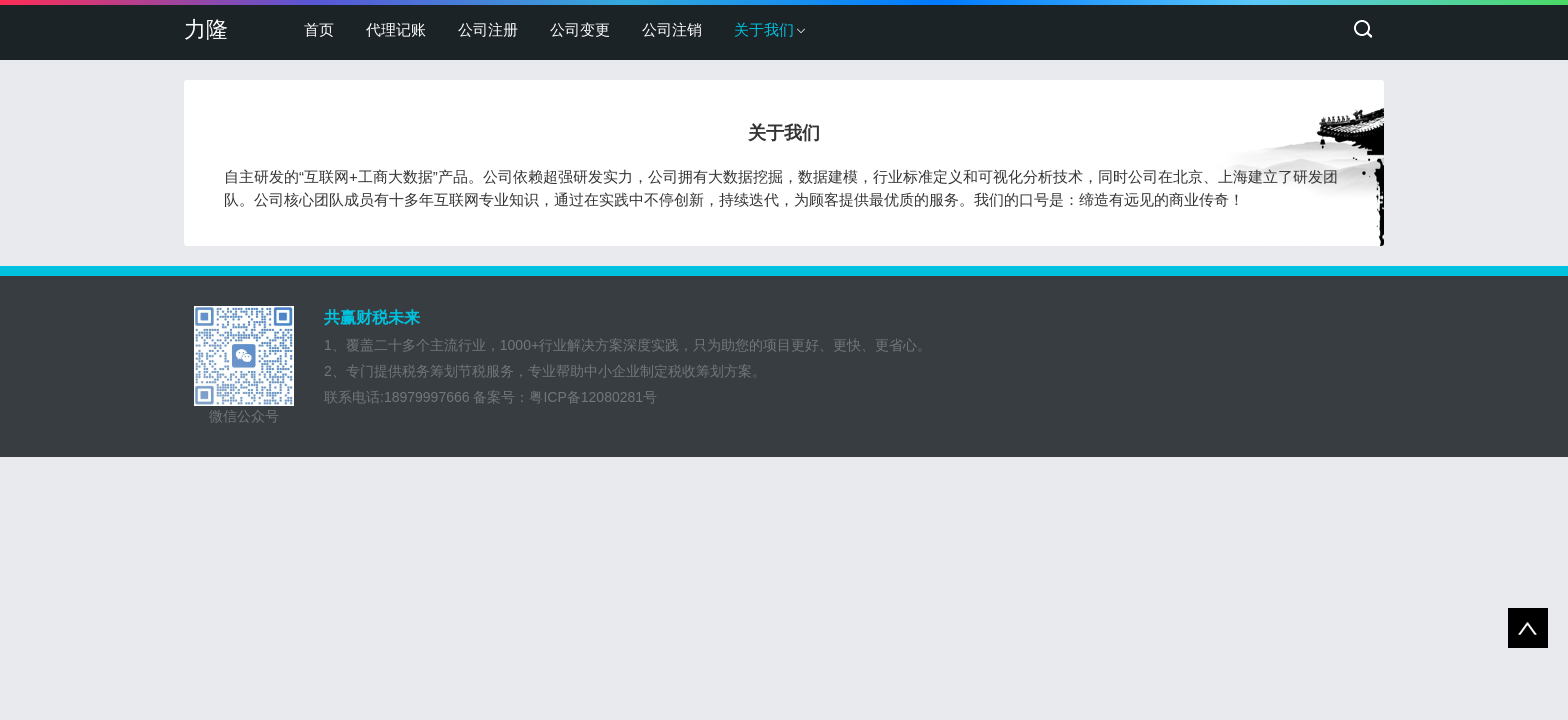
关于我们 (764, 29)
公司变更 (580, 29)
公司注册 (488, 29)
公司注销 (672, 29)
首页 (319, 29)
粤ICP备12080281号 (593, 397)
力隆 (206, 29)
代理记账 (396, 29)
